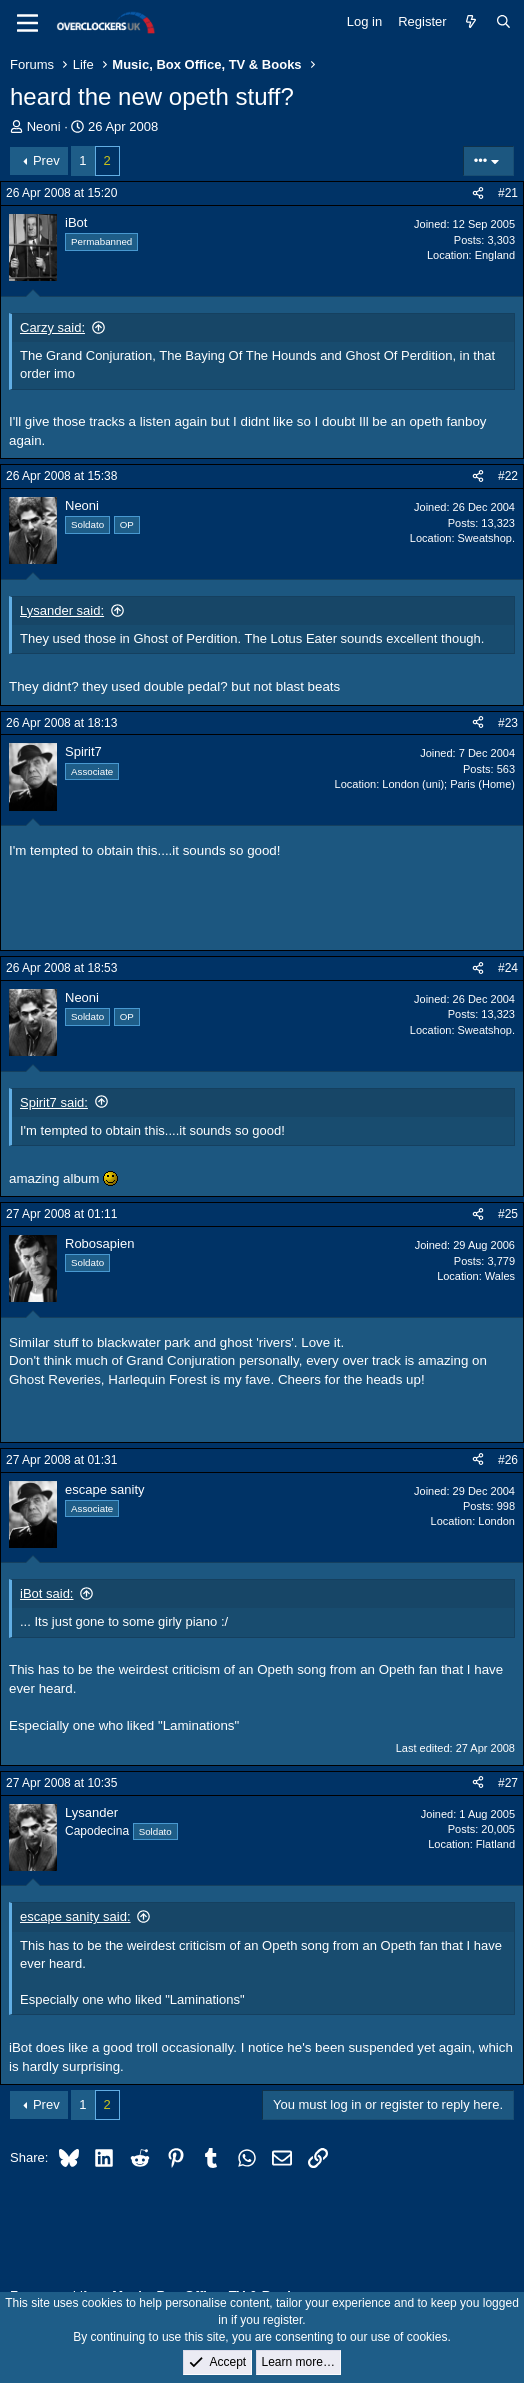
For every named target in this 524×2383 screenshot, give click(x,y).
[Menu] (27, 23)
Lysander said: (62, 610)
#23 (508, 723)
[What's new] (471, 22)
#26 (508, 1460)
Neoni (44, 126)
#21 (508, 193)
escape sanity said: (75, 1916)
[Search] (503, 22)
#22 (508, 476)
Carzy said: (52, 327)
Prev (46, 160)
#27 (508, 1783)
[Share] (478, 193)
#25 (508, 1214)
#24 (508, 968)
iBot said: (46, 1593)
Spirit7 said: (54, 1102)
